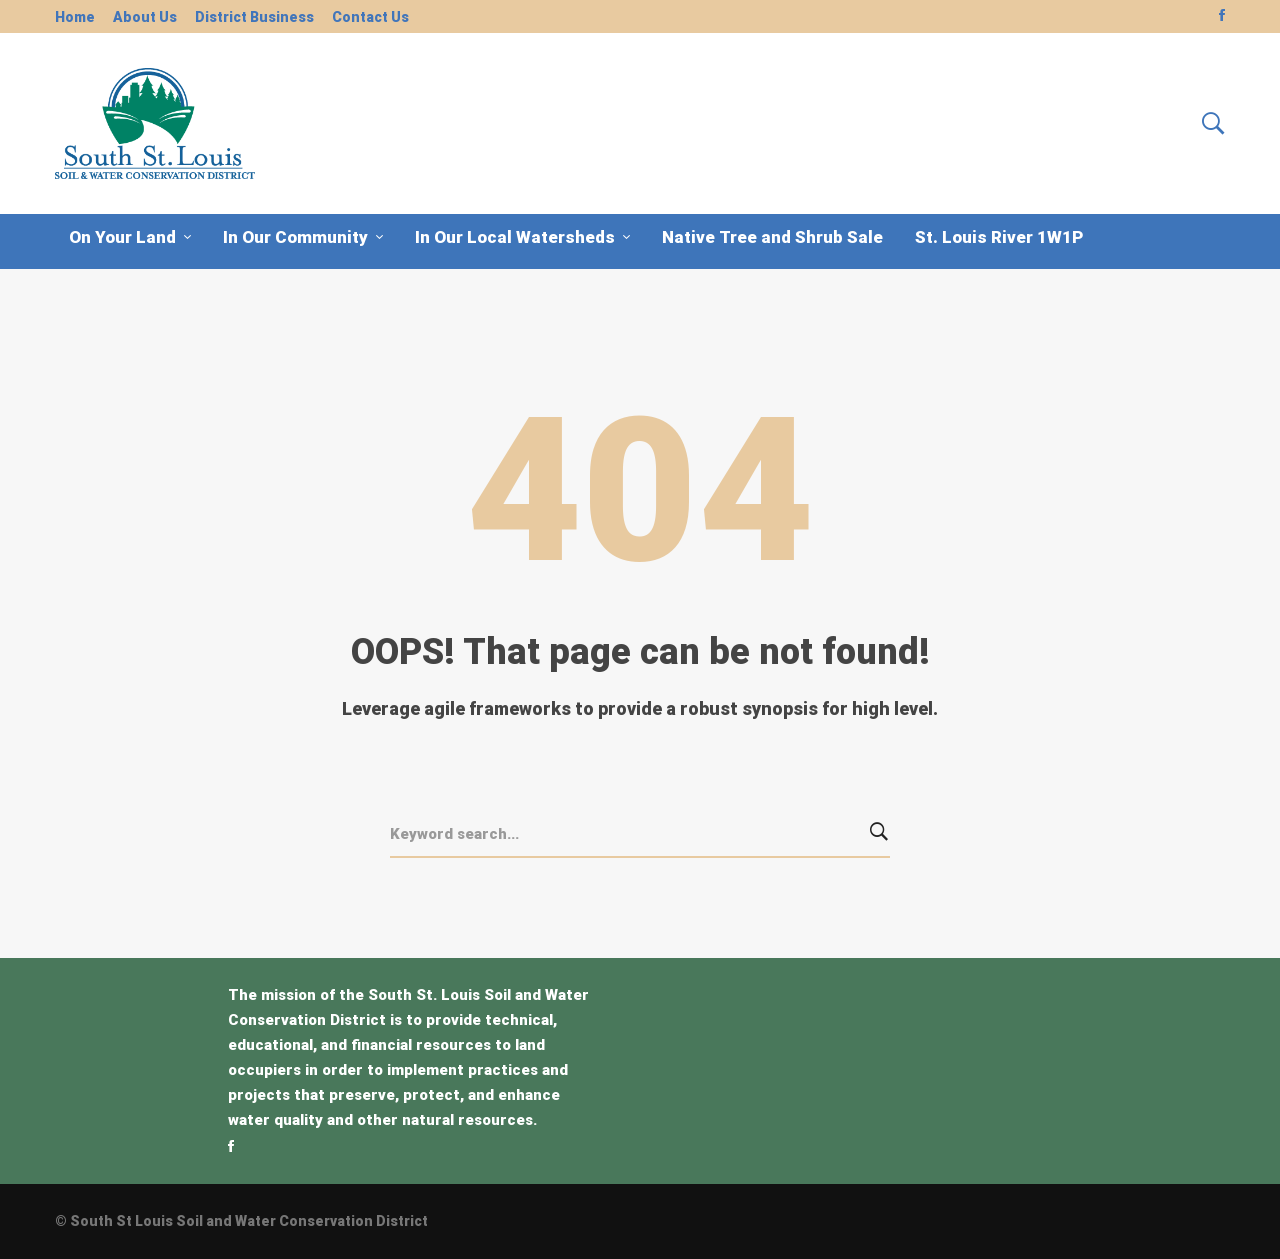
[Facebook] (231, 1146)
